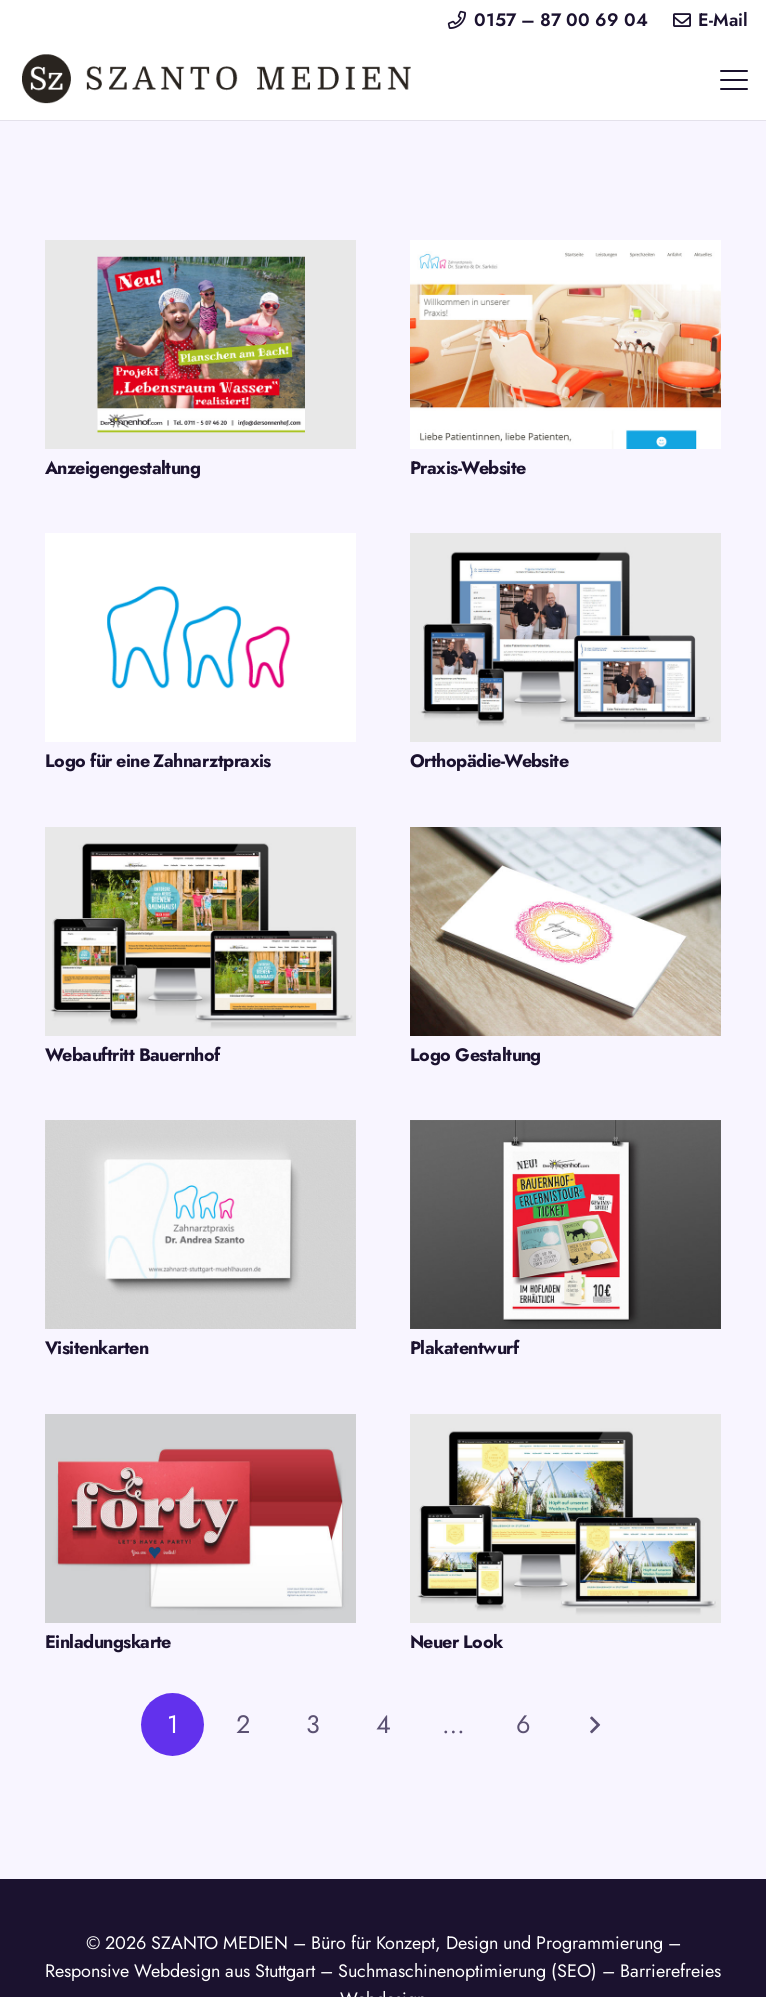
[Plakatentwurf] (565, 1224)
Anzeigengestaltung (122, 468)
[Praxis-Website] (565, 344)
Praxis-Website (467, 468)
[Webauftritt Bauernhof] (200, 931)
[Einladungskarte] (200, 1518)
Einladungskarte (108, 1642)
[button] (734, 80)
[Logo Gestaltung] (565, 931)
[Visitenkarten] (200, 1224)
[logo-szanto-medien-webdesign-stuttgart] (218, 80)
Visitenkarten (96, 1348)
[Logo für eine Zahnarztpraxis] (200, 637)
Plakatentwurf (464, 1348)
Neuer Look (456, 1642)
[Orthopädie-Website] (565, 637)
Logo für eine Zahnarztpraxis (158, 761)
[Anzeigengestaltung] (200, 344)
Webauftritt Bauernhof (132, 1055)
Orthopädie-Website (489, 761)
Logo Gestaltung (475, 1055)
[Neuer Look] (565, 1518)
